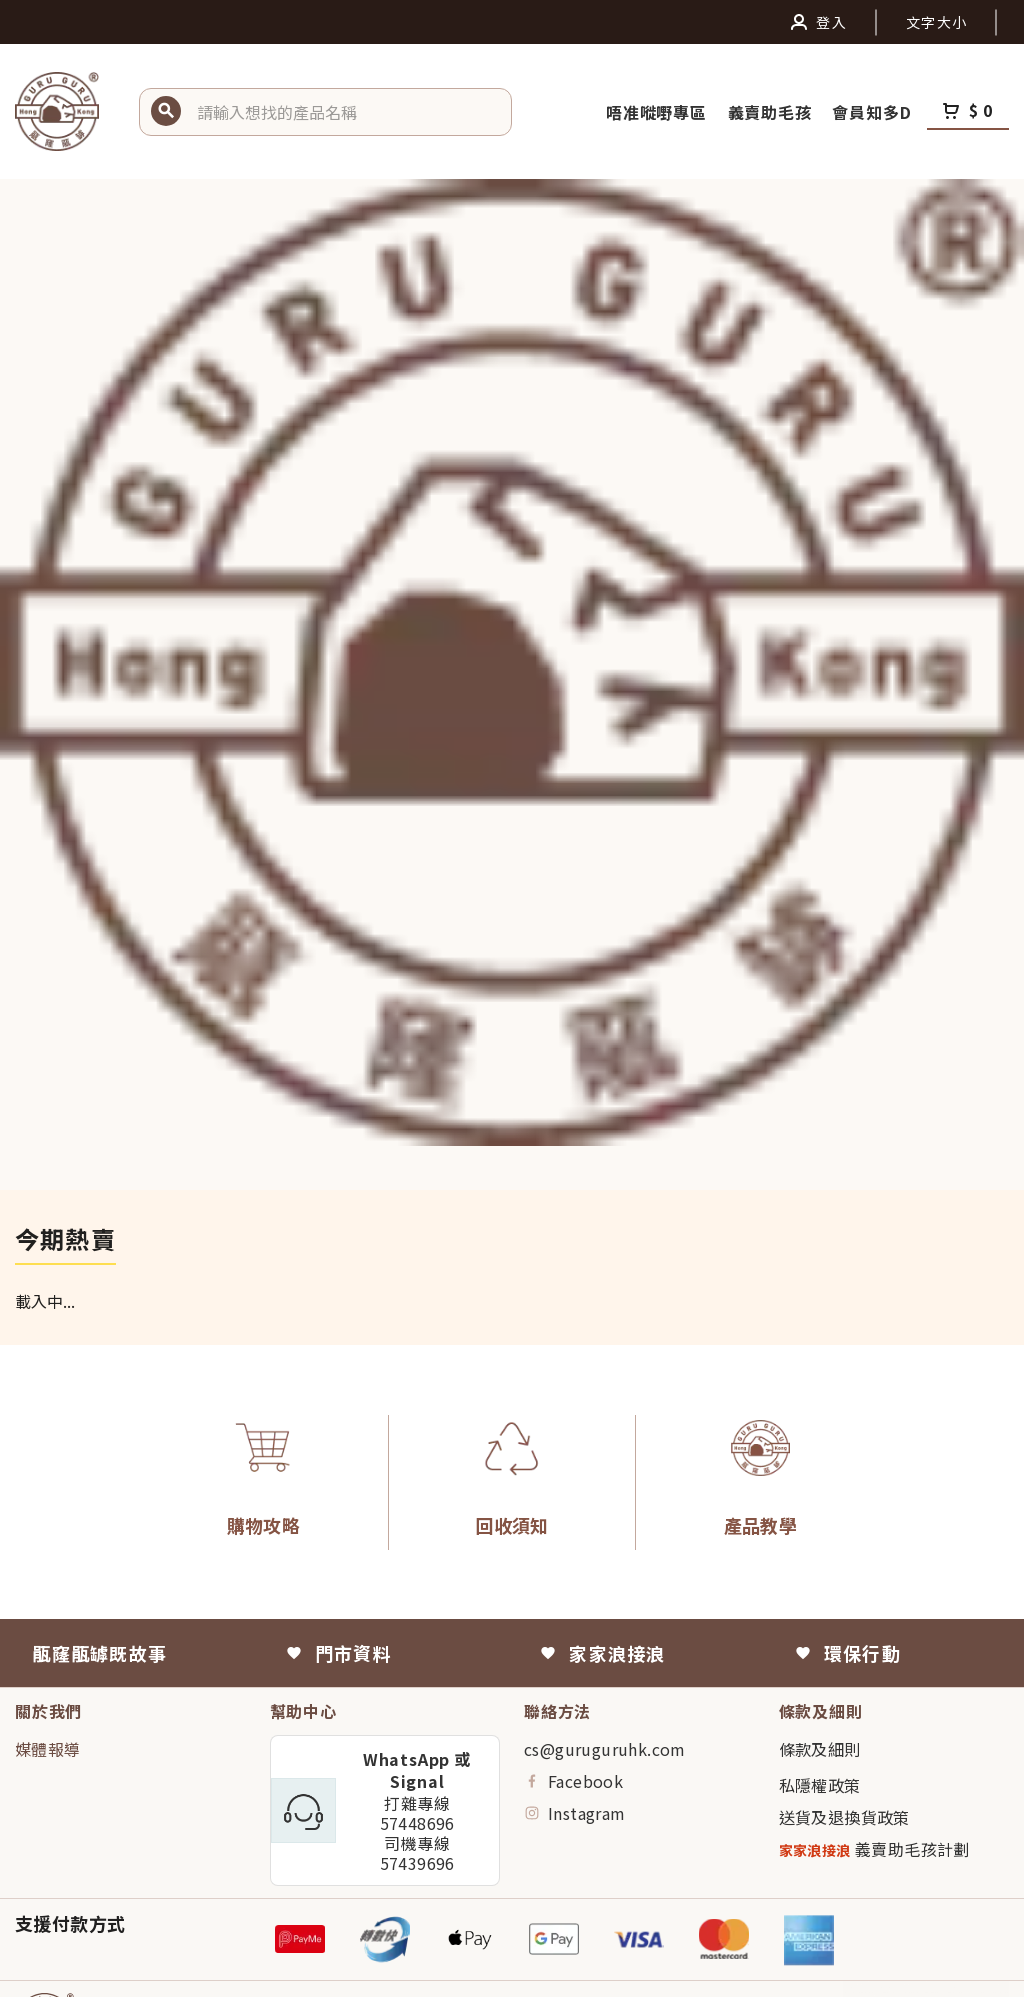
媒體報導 (48, 1749)
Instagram (575, 1813)
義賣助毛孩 (772, 112)
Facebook (573, 1781)
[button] (346, 112)
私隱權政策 (820, 1785)
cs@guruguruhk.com (605, 1749)
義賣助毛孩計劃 (874, 1849)
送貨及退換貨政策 (844, 1817)
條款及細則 (820, 1749)
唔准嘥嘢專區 (659, 112)
